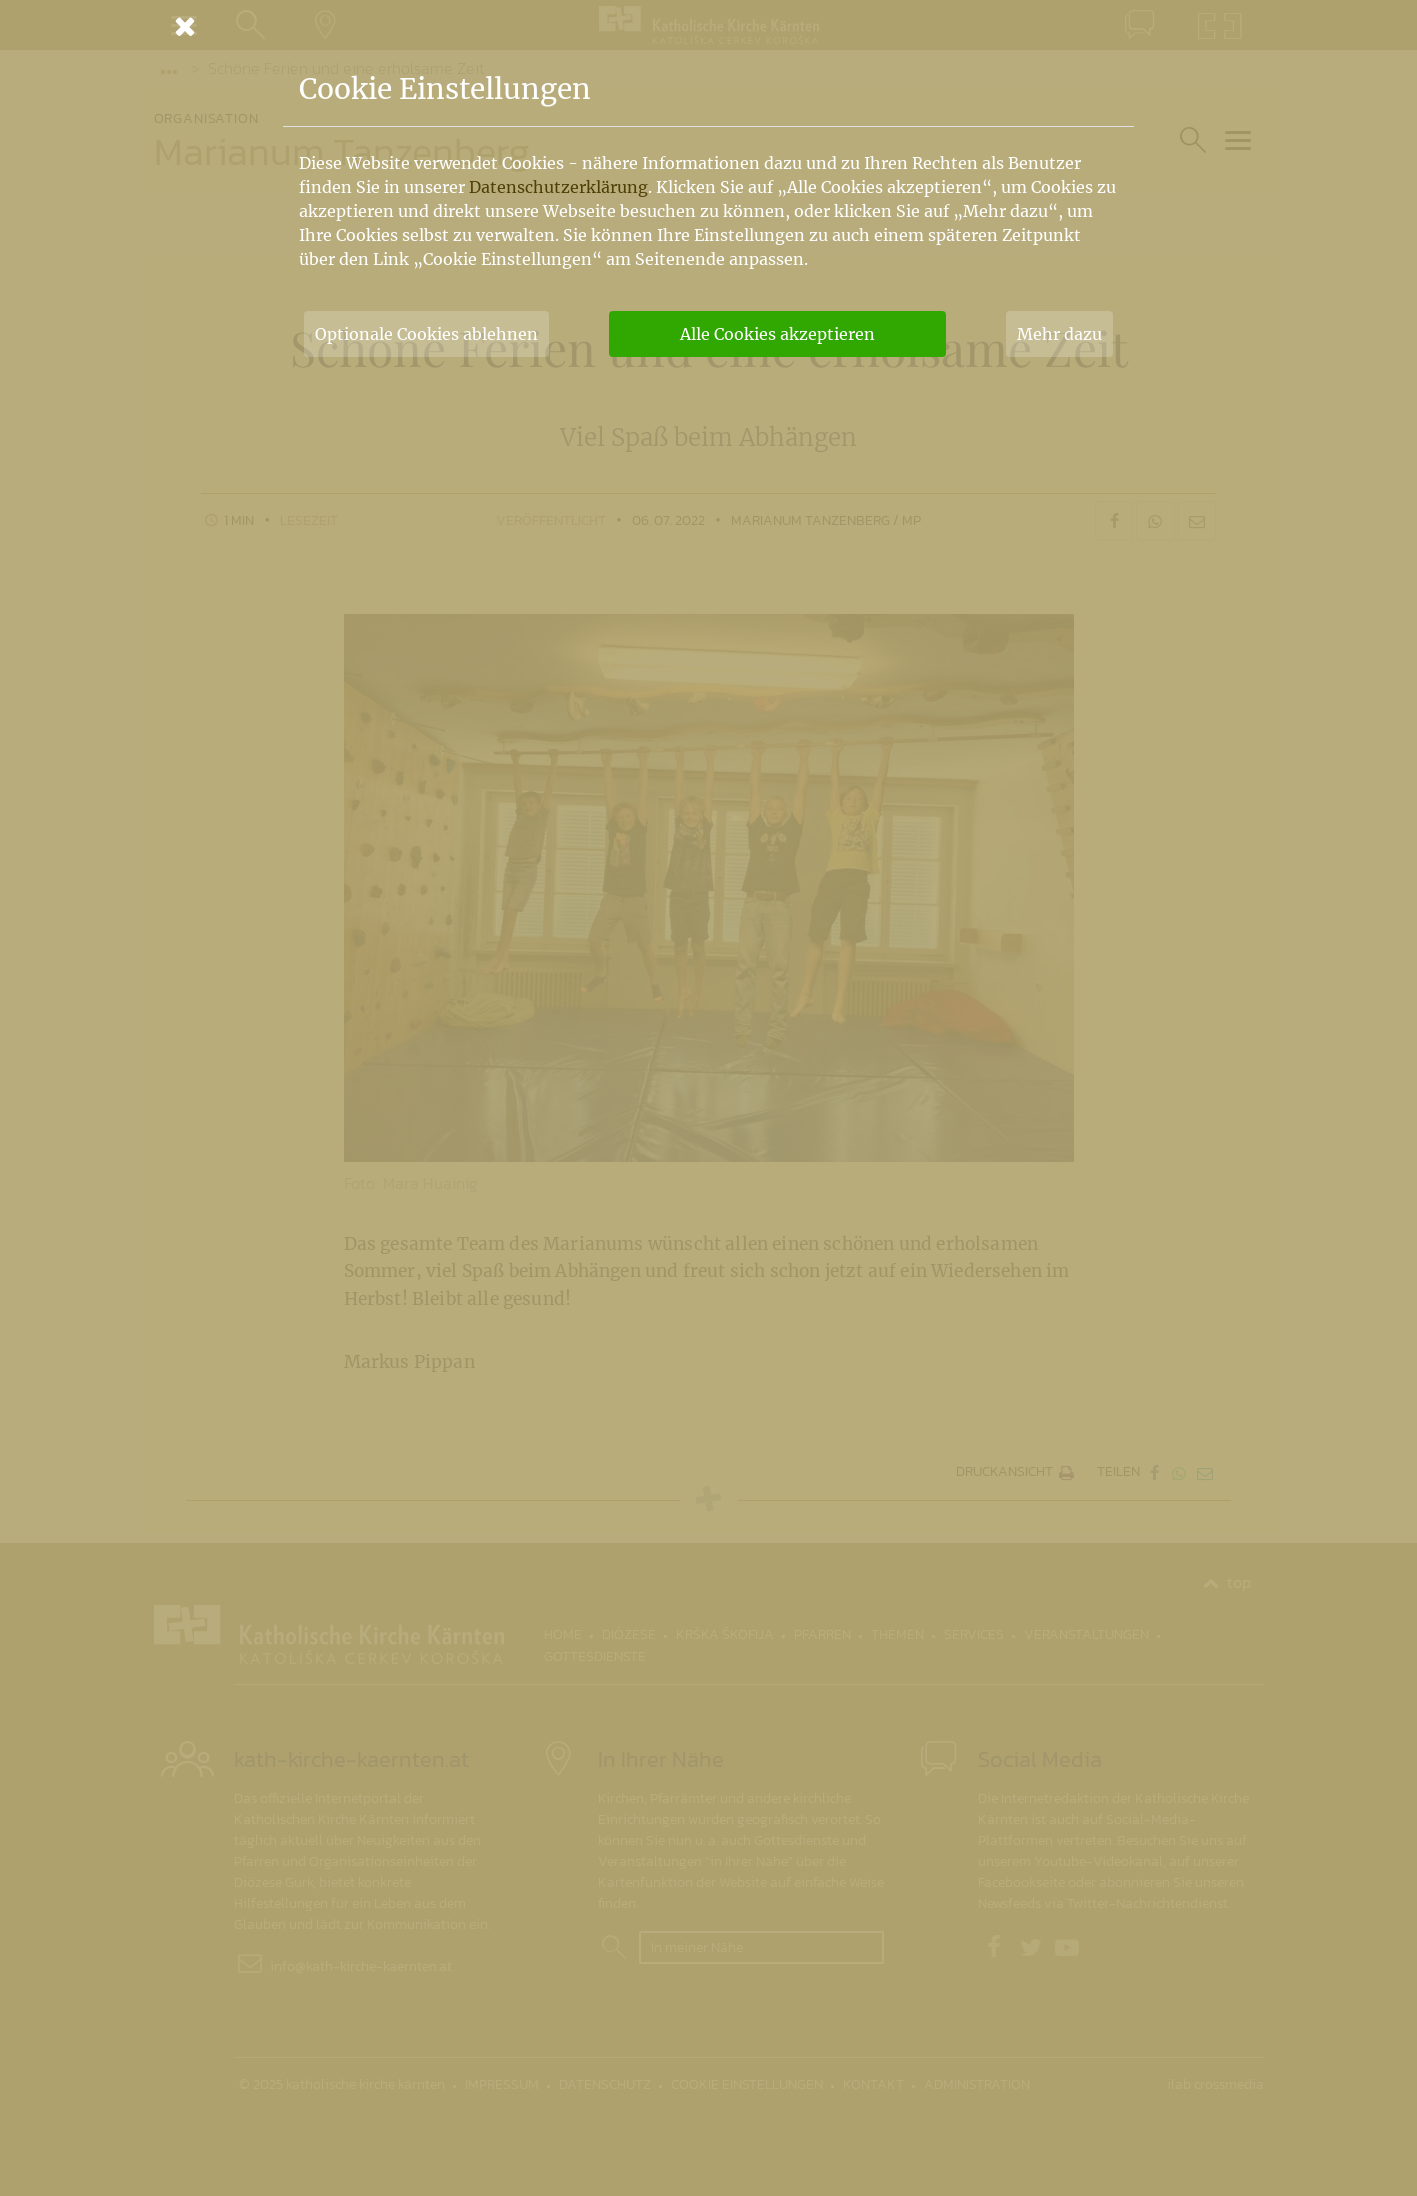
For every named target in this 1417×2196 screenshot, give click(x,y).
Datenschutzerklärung (558, 187)
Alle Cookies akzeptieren (777, 334)
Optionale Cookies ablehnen (426, 334)
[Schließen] (709, 26)
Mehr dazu (1059, 334)
